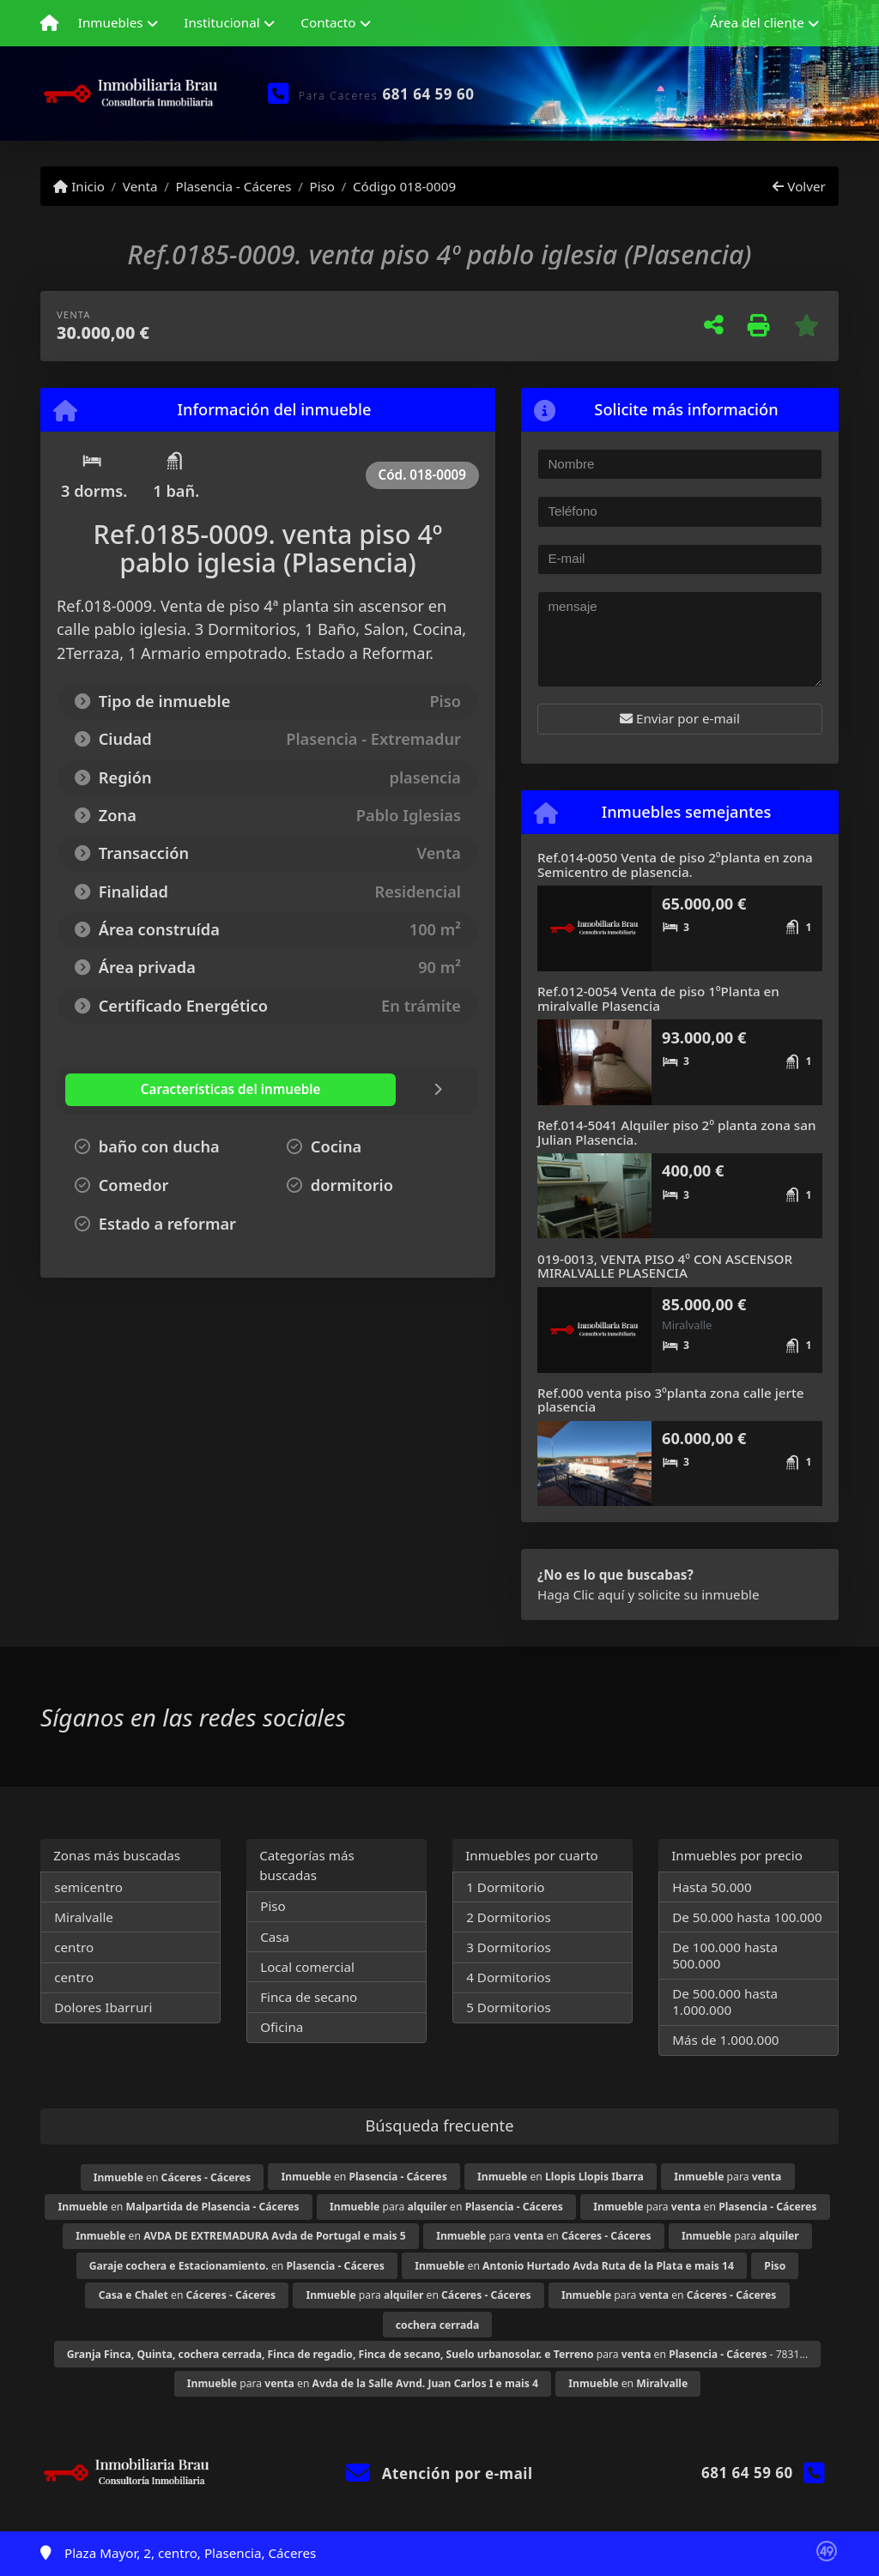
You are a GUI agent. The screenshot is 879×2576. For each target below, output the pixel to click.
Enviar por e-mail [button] (680, 718)
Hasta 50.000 (712, 1887)
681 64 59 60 (429, 94)
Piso (322, 186)
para (727, 2176)
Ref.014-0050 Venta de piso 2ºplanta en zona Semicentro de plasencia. (675, 864)
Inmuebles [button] (110, 22)
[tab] (168, 1089)
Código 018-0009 (404, 186)
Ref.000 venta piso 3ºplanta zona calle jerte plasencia (670, 1400)
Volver (799, 186)
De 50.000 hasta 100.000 (746, 1917)
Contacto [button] (327, 22)
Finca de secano (308, 1996)
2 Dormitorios (508, 1917)
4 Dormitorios (508, 1977)
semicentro (88, 1887)
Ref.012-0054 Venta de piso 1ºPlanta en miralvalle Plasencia (658, 998)
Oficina (281, 2026)
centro (74, 1947)
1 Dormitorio (505, 1887)
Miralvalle (83, 1917)
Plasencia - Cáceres (233, 186)
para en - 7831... (438, 2354)
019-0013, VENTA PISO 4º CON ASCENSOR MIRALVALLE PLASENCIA (664, 1266)
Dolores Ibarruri (103, 2007)
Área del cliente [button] (757, 22)
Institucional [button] (221, 22)
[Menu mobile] (49, 23)
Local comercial (307, 1966)
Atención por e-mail (439, 2473)
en (172, 2177)
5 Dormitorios (508, 2007)
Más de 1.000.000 (725, 2039)
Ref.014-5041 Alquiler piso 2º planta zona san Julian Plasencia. (676, 1132)
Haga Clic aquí (580, 1594)
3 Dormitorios (508, 1947)
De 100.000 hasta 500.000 (725, 1955)
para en (446, 2206)
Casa (274, 1936)
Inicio (79, 186)
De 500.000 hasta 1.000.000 (725, 2001)
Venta (140, 186)
